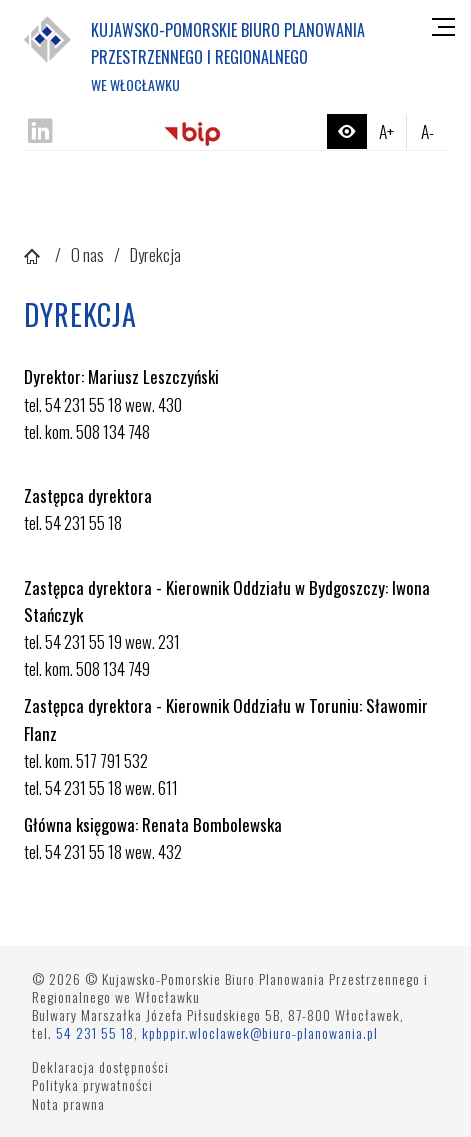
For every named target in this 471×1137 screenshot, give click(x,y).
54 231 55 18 (95, 1032)
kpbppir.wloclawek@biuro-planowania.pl (260, 1032)
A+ (386, 131)
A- (427, 131)
